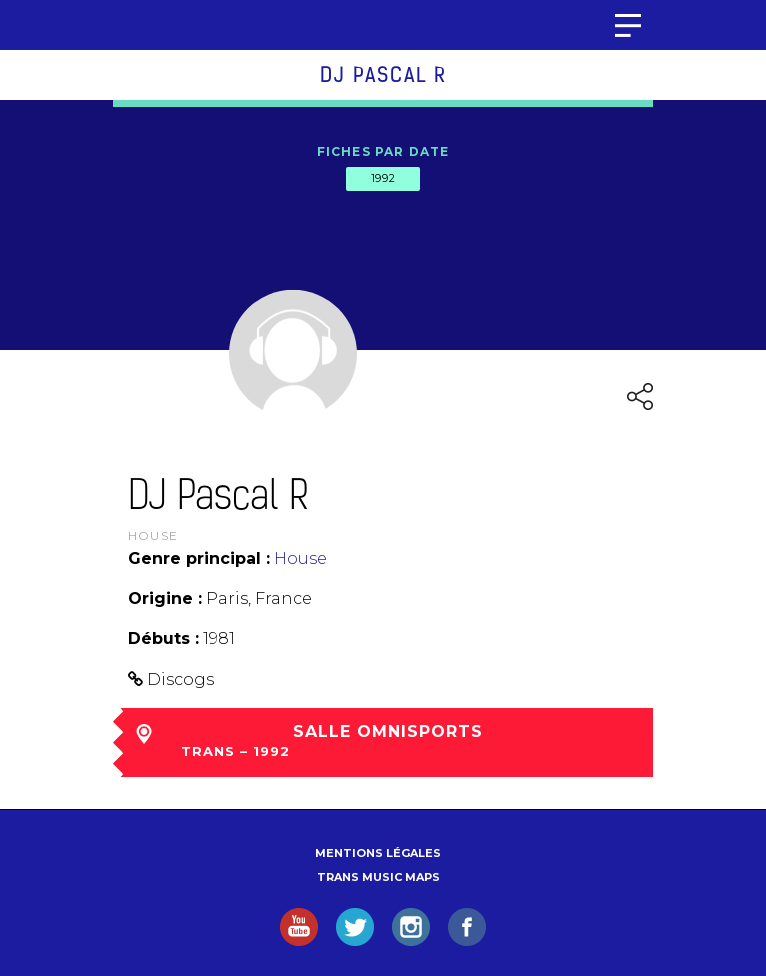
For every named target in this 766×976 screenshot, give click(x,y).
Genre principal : (199, 558)
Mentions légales (378, 853)
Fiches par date (383, 151)
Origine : (165, 598)
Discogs (180, 679)
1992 (383, 178)
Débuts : (163, 638)
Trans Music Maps (378, 877)
